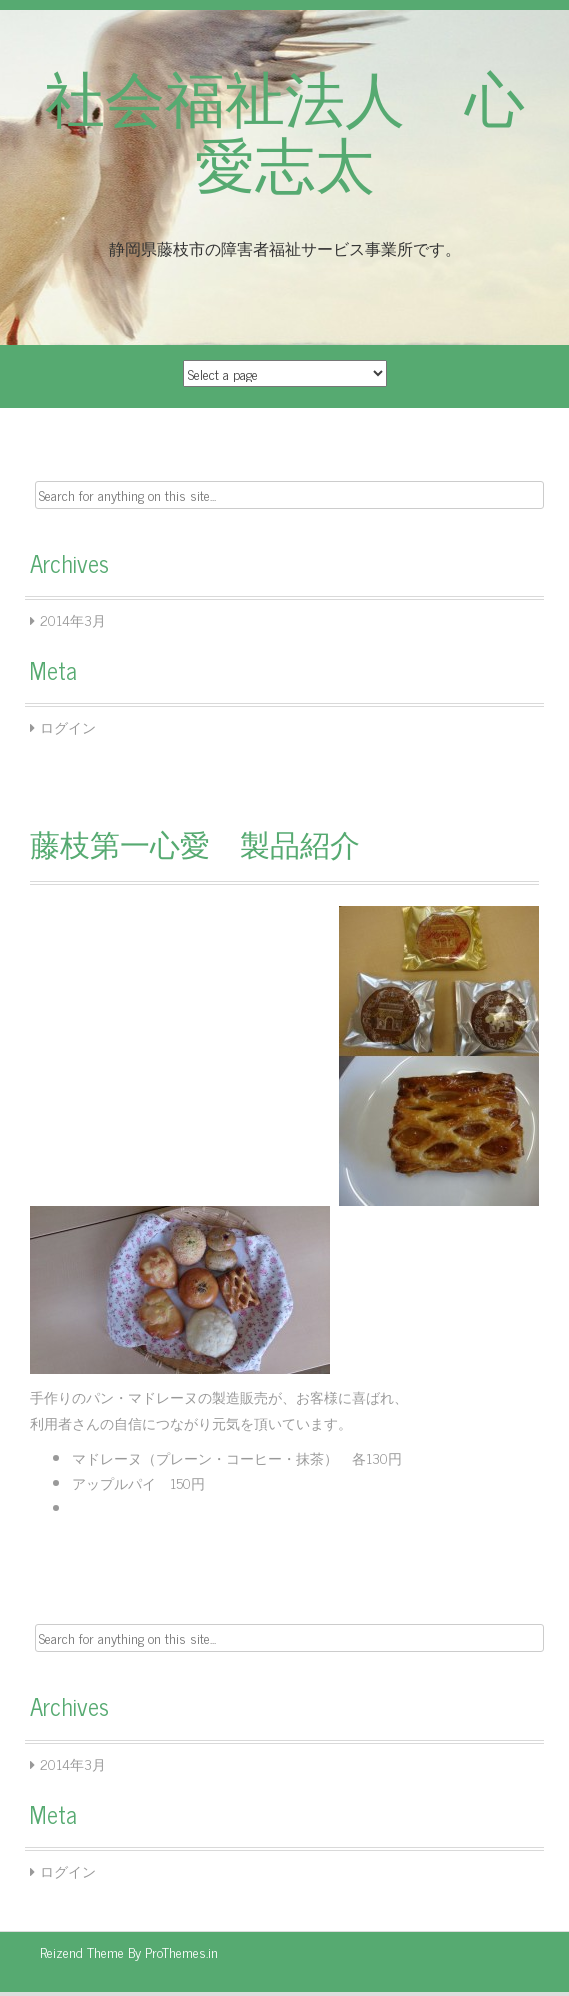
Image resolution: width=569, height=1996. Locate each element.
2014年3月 (73, 619)
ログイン (68, 726)
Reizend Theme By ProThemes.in (129, 1951)
